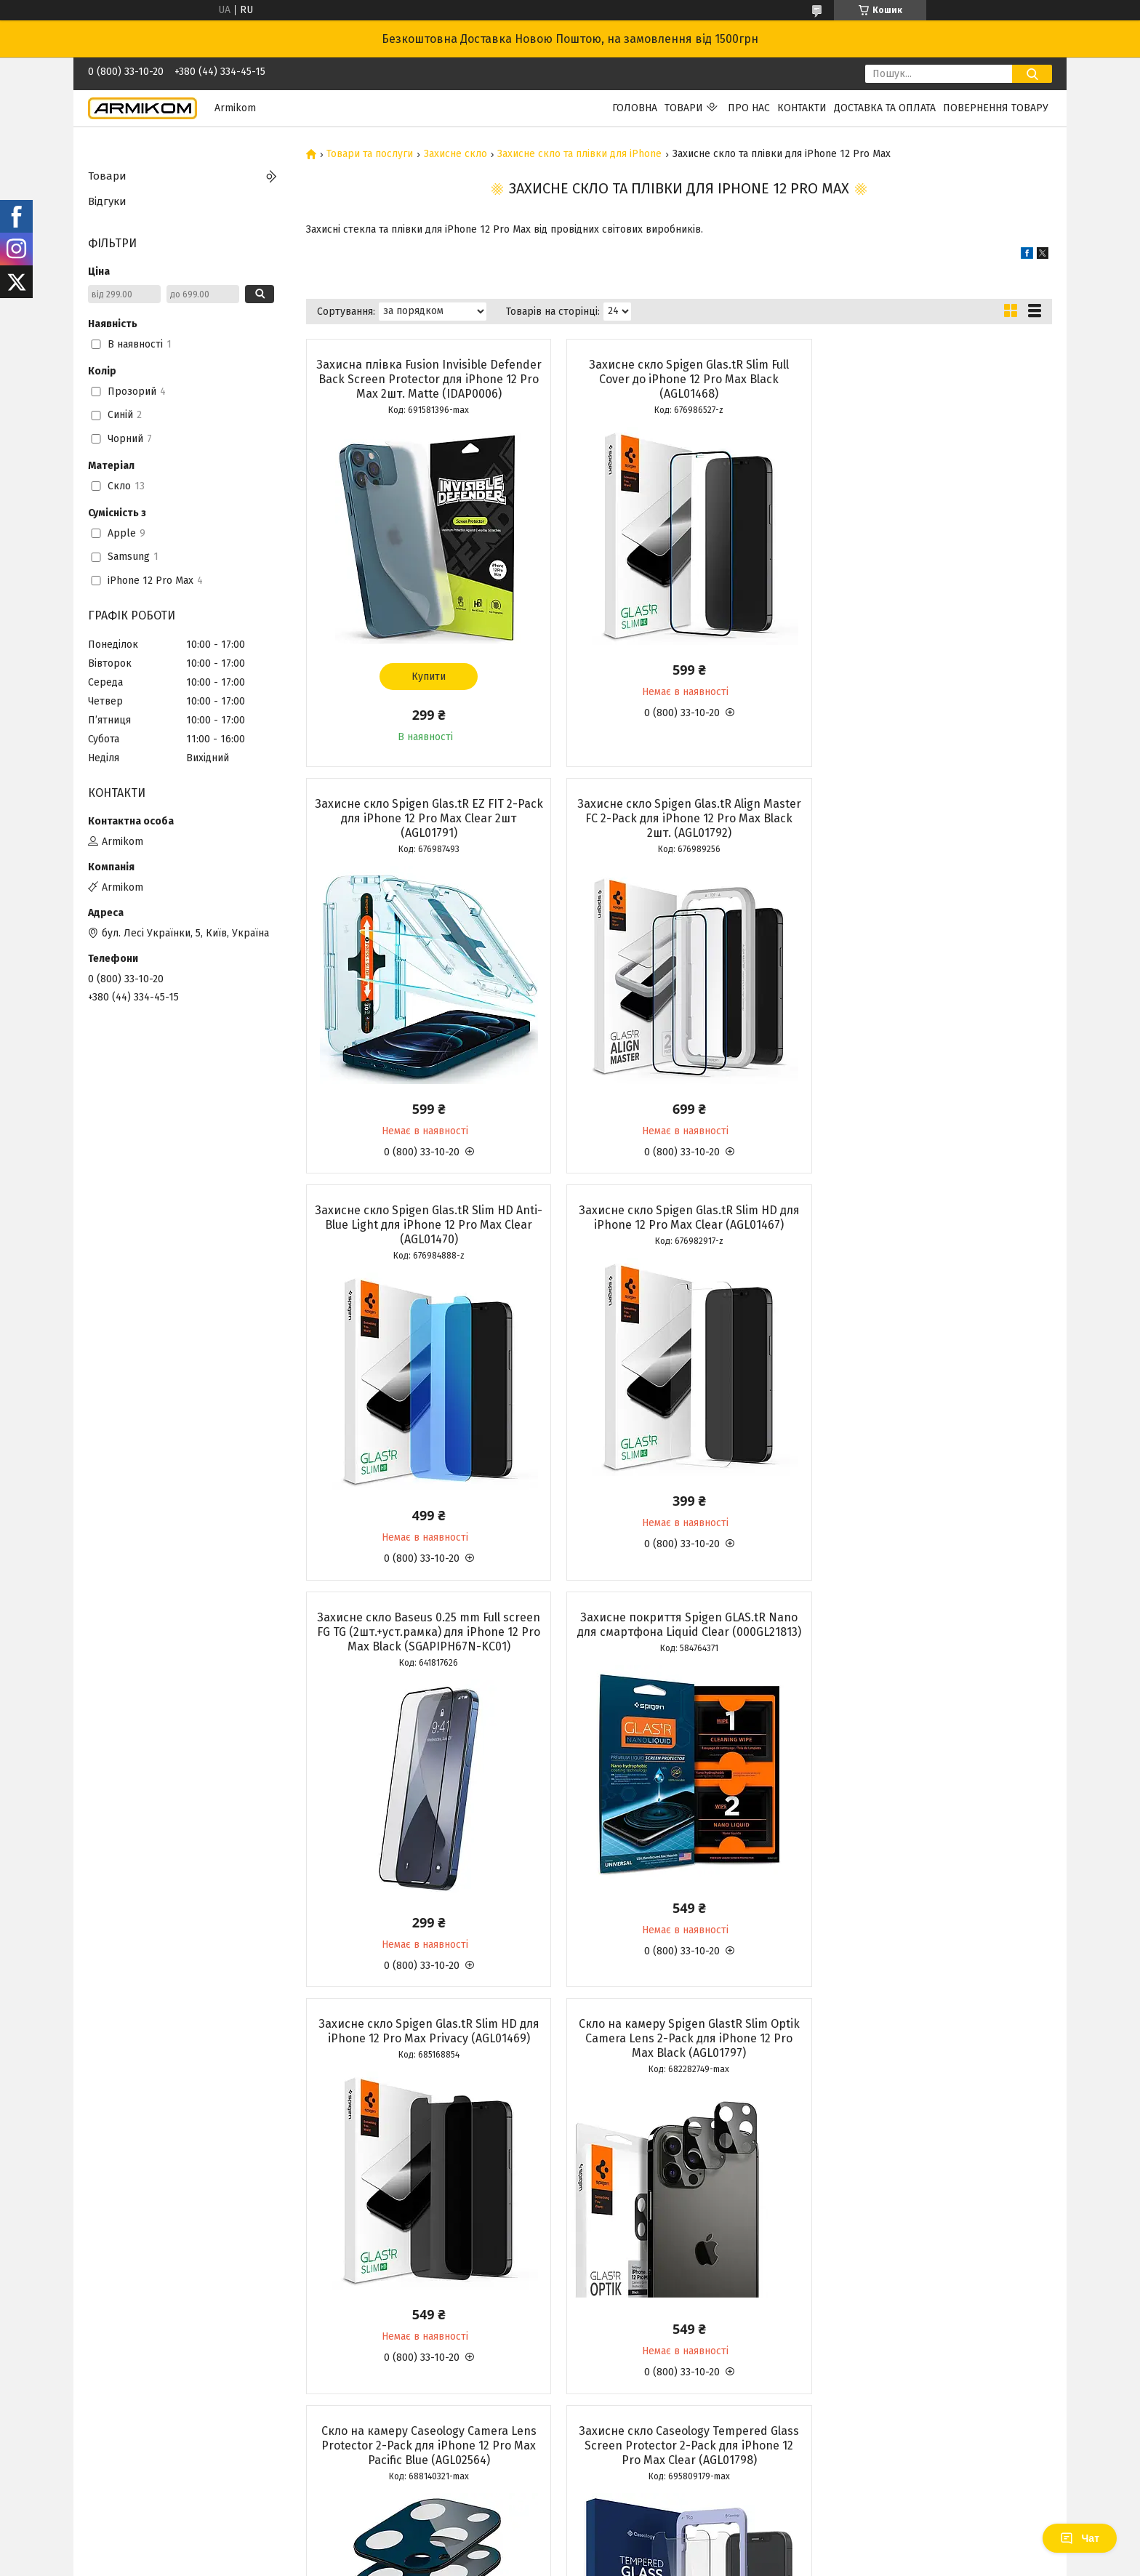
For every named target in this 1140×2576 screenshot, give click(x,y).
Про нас (749, 108)
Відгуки (107, 201)
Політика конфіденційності (648, 2562)
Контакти (802, 108)
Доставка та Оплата (885, 108)
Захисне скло (455, 154)
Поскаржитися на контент (531, 2562)
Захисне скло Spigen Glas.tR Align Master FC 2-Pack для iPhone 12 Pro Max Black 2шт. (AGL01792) (425, 818)
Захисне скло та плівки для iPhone (579, 154)
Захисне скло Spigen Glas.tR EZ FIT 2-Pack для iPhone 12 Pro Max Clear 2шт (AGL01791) (932, 379)
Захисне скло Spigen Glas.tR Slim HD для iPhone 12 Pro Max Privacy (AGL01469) (932, 1217)
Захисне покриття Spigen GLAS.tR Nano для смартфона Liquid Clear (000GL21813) (678, 1224)
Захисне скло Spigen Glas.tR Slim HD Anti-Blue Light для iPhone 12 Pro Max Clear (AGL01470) (678, 818)
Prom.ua (639, 2549)
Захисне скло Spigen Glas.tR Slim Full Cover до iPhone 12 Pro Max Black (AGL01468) (679, 379)
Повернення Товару (995, 108)
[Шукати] (1032, 74)
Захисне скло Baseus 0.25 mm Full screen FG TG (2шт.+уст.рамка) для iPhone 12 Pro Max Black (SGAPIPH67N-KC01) (425, 1232)
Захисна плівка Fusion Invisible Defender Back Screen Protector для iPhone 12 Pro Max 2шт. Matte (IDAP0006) (425, 379)
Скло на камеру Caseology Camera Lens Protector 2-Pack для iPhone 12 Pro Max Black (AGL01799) (425, 2052)
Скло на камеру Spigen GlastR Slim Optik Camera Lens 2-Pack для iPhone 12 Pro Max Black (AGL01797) (425, 1646)
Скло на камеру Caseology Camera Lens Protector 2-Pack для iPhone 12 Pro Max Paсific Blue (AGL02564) (678, 1646)
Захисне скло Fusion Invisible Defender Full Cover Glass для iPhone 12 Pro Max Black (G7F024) (678, 2052)
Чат (1079, 2538)
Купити (425, 676)
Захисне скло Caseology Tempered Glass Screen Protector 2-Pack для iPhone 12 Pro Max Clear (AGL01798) (932, 1646)
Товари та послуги (369, 154)
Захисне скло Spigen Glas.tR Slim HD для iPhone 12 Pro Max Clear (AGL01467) (932, 811)
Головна (634, 108)
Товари (684, 108)
